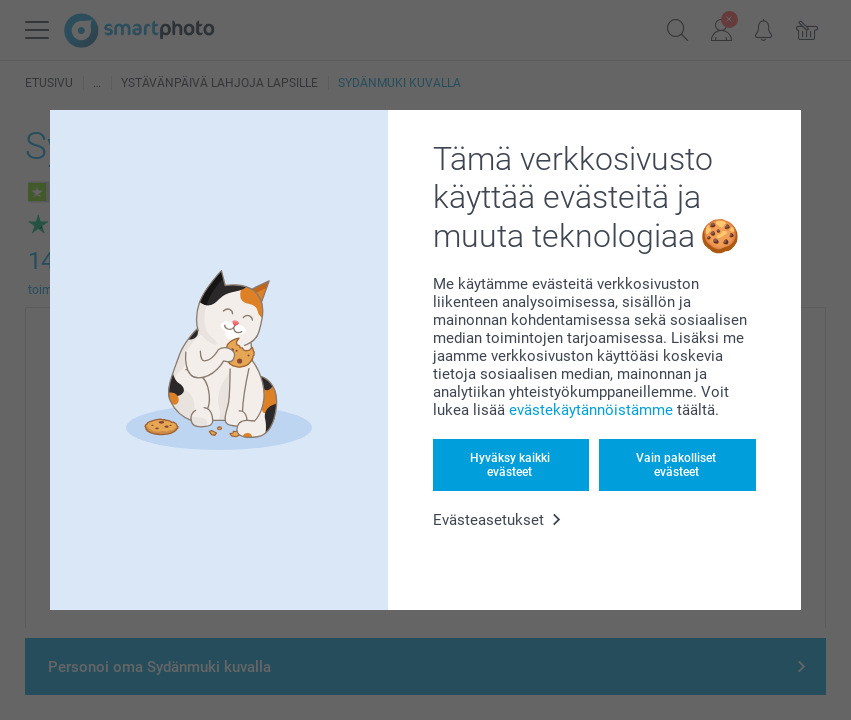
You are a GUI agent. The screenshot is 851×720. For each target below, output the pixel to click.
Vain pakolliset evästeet (676, 465)
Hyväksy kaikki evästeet (510, 465)
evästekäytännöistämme (591, 410)
